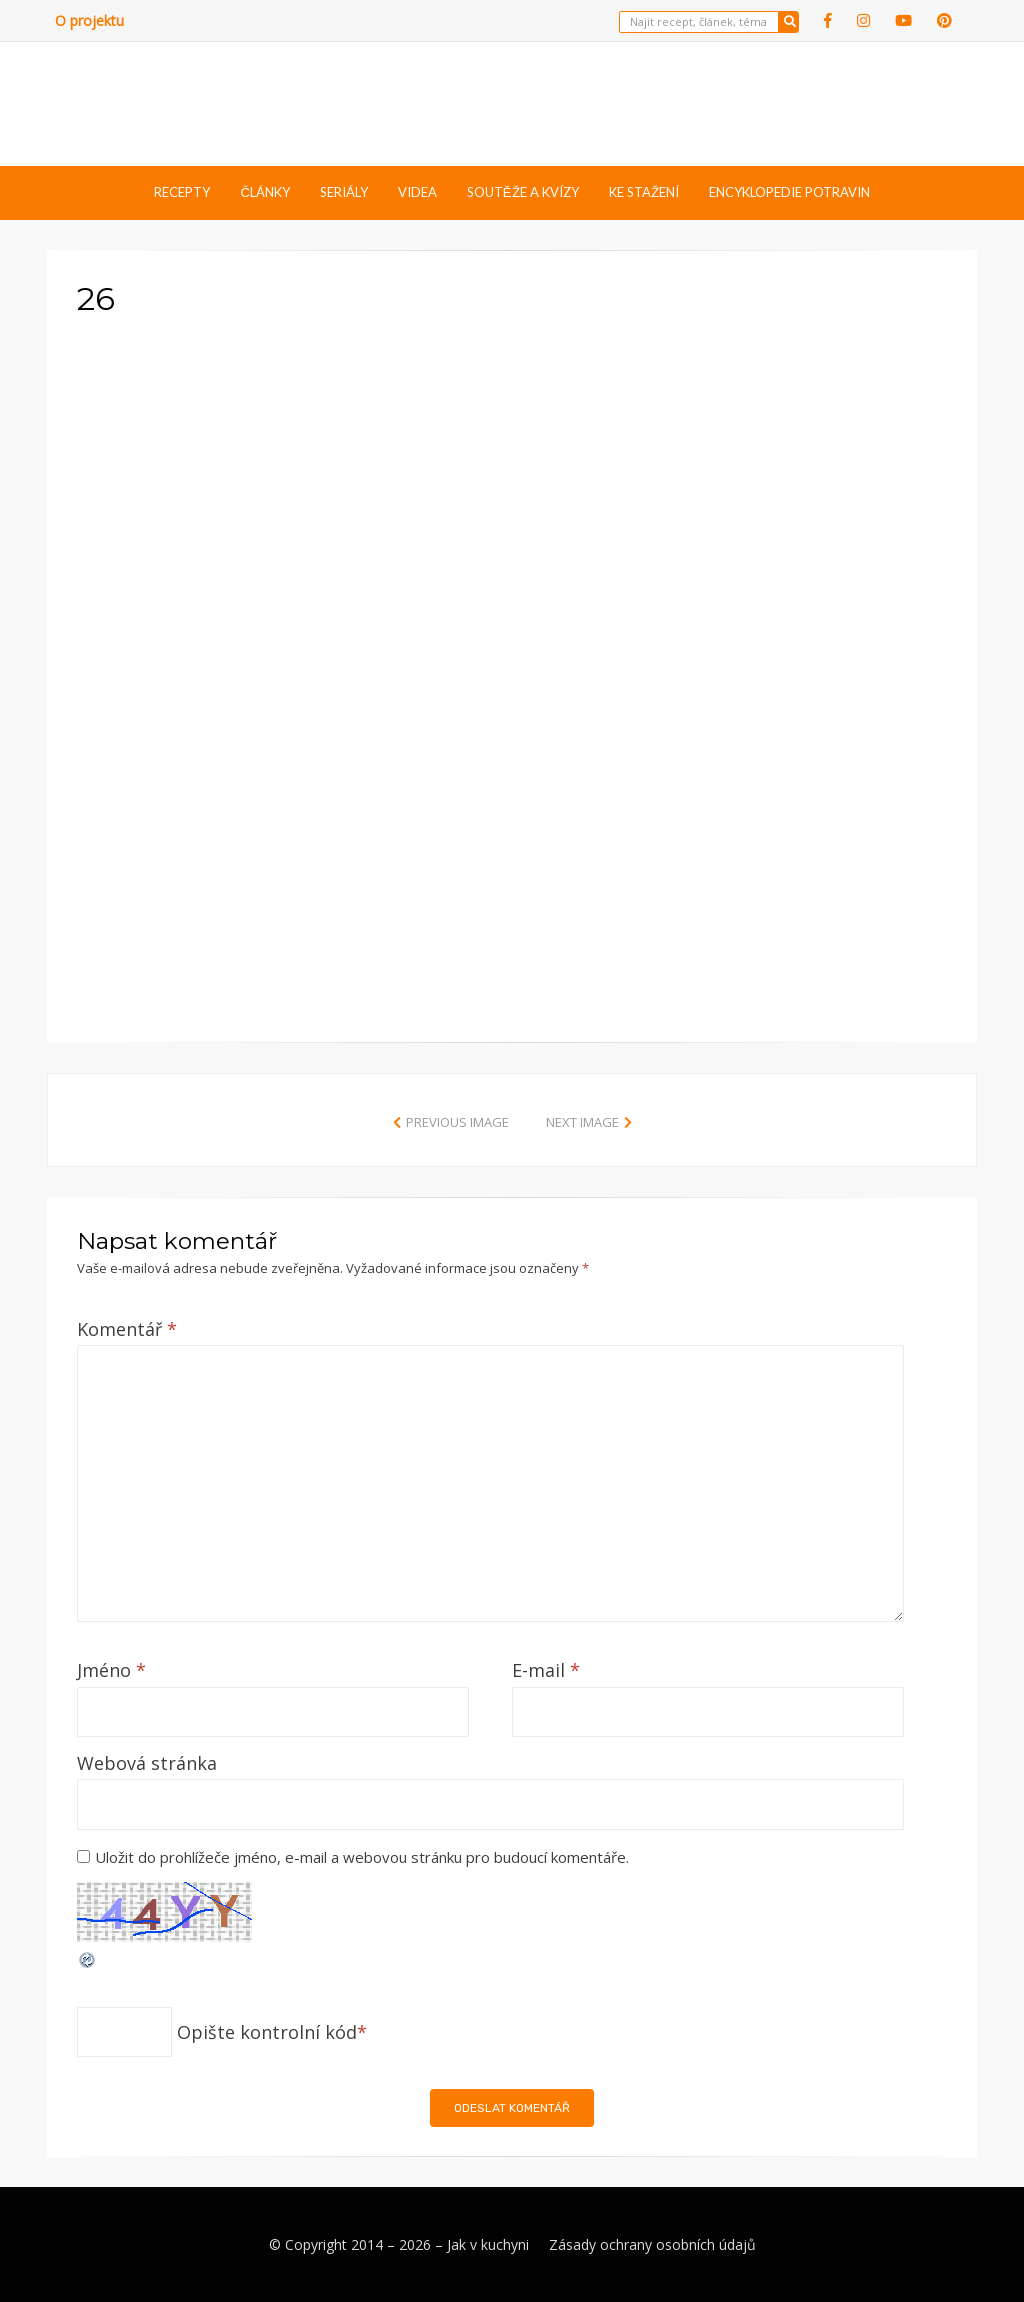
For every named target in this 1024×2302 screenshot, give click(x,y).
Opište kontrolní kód (267, 2032)
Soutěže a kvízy (523, 192)
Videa (417, 192)
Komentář (127, 1329)
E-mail (546, 1670)
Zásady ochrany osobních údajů (652, 2244)
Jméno (111, 1670)
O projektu (89, 20)
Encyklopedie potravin (789, 192)
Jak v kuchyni (488, 2244)
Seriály (344, 192)
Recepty (182, 192)
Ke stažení (644, 192)
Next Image (582, 1122)
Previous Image (457, 1122)
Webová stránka (147, 1763)
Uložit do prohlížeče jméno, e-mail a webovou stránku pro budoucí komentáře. (362, 1857)
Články (264, 192)
